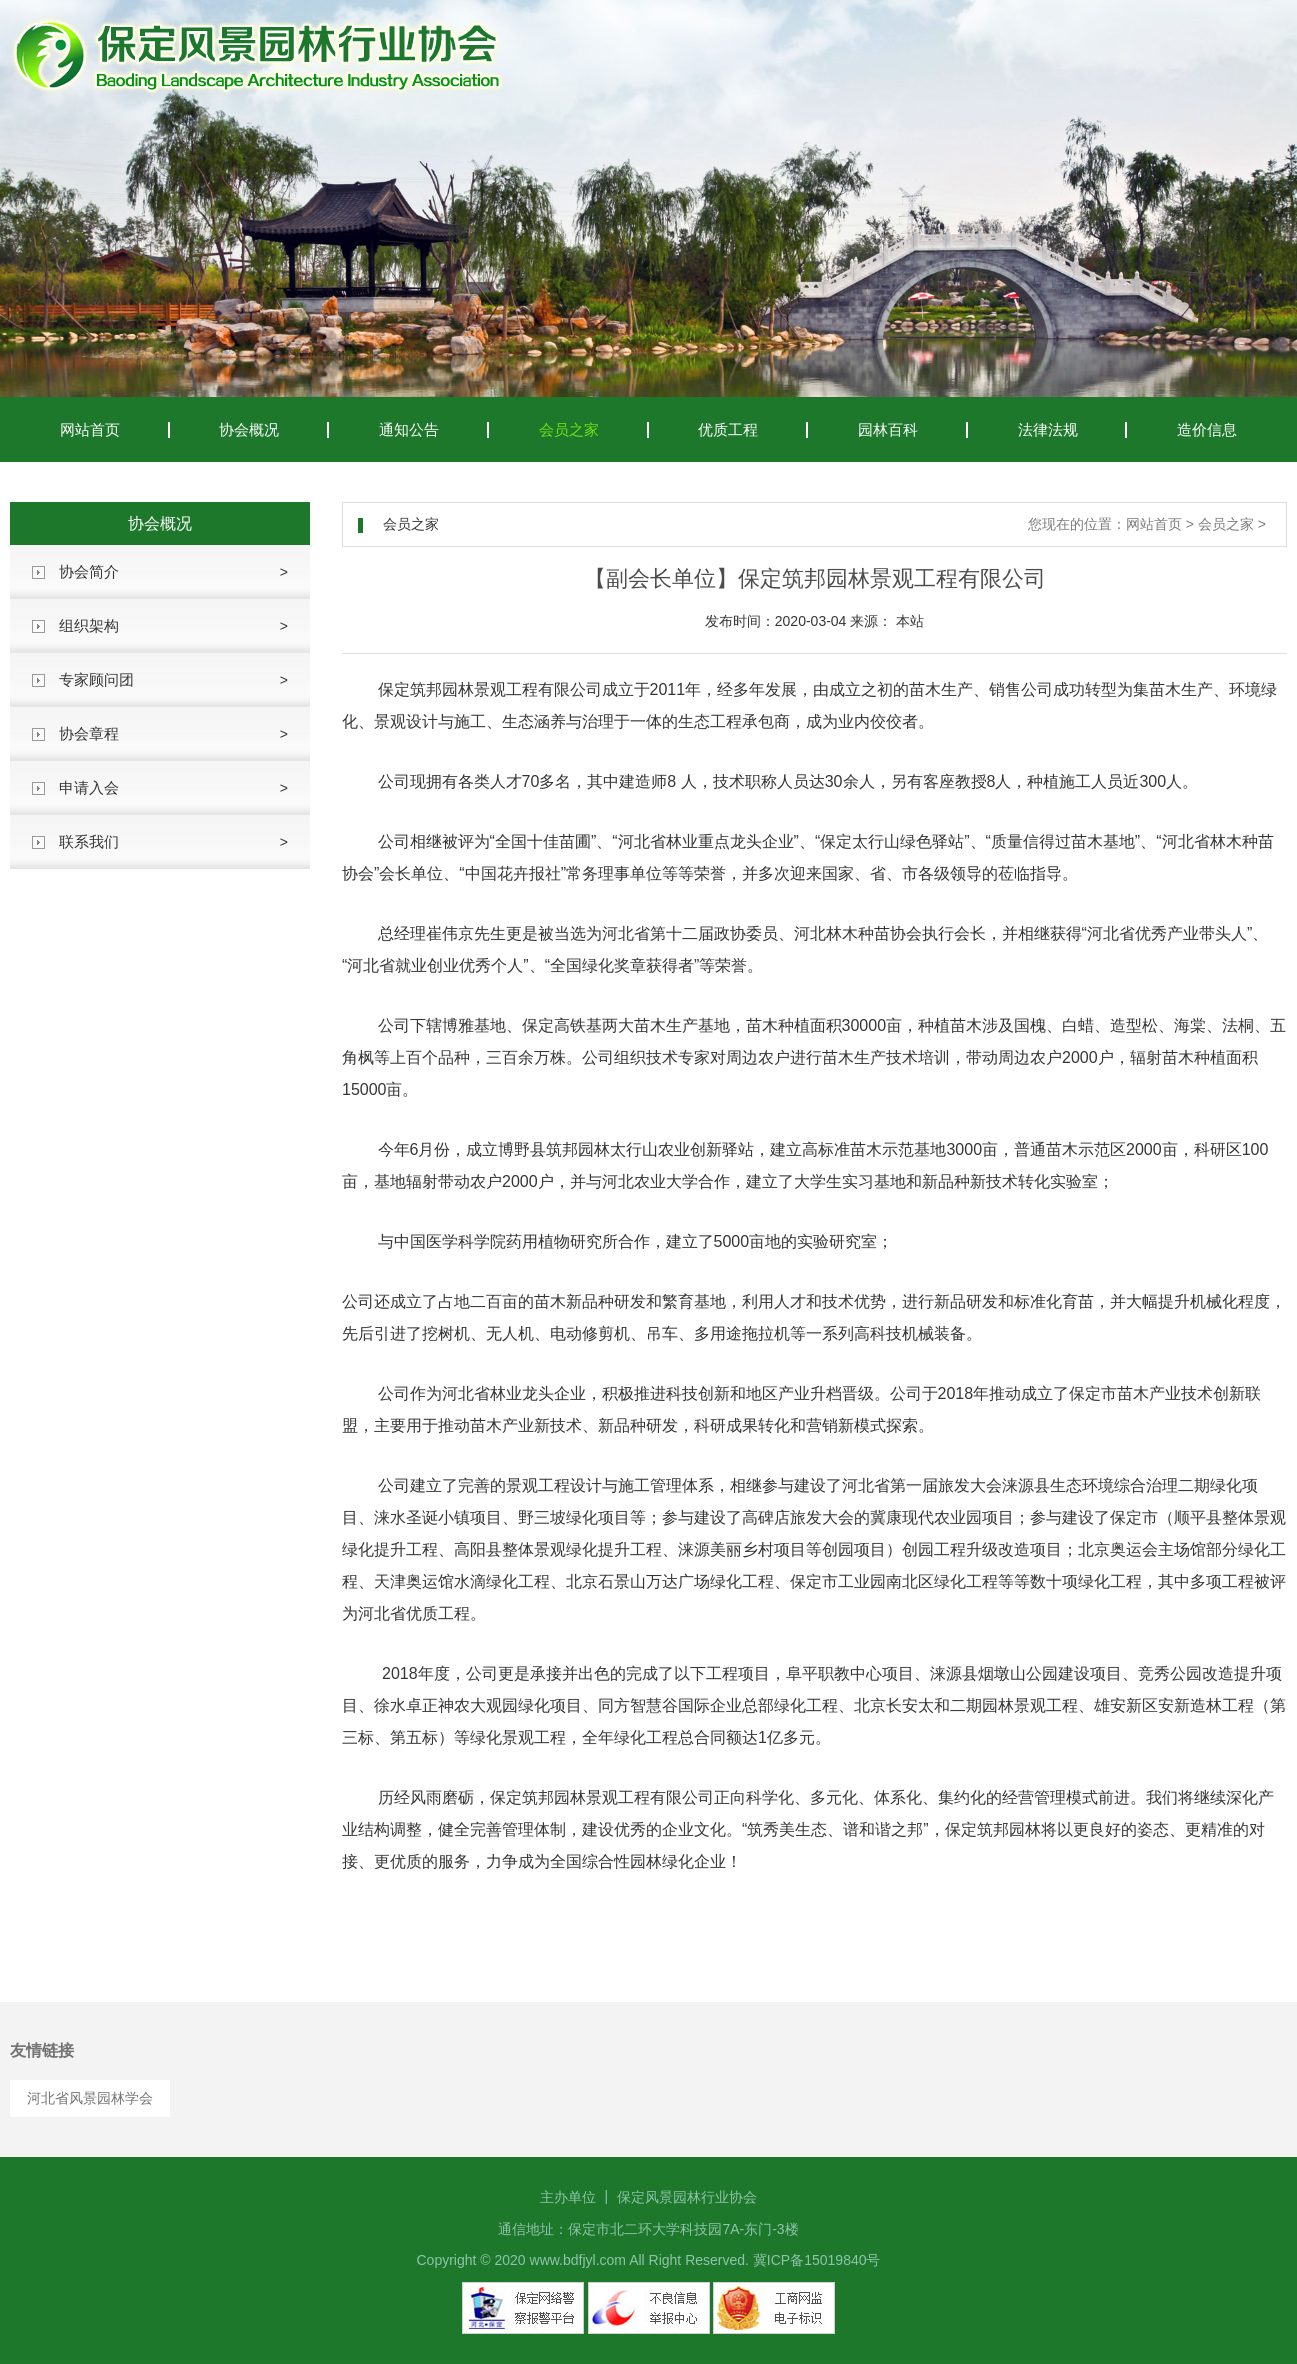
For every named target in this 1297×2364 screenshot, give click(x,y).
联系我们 (89, 841)
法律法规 (1048, 429)
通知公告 (409, 429)
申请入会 (89, 787)
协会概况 (249, 429)
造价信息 (1207, 429)
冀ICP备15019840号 (817, 2260)
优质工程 (728, 429)
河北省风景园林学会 (90, 2098)
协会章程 (89, 733)
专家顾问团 (96, 679)
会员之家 (569, 429)
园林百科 (888, 429)
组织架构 (89, 625)
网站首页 (90, 429)
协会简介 (89, 571)
